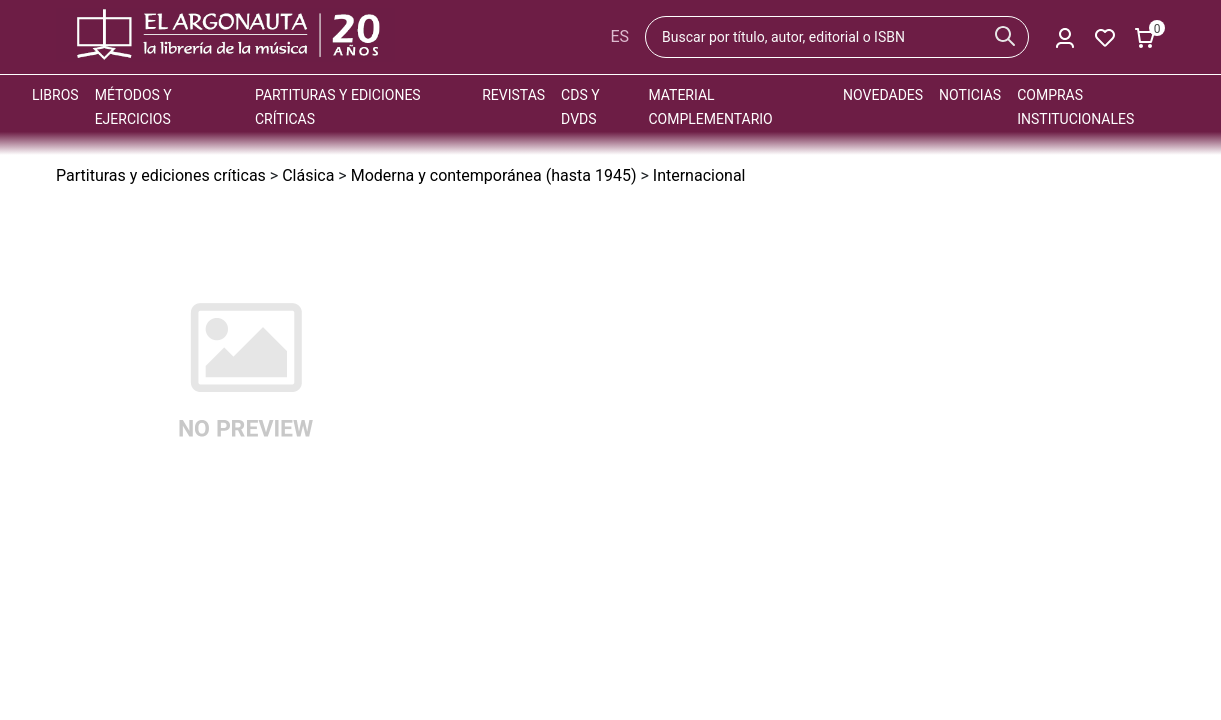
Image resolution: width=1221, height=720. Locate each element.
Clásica (308, 175)
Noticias (970, 95)
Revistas (513, 95)
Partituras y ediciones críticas (161, 175)
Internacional (699, 175)
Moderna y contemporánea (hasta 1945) (494, 175)
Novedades (883, 95)
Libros (55, 95)
